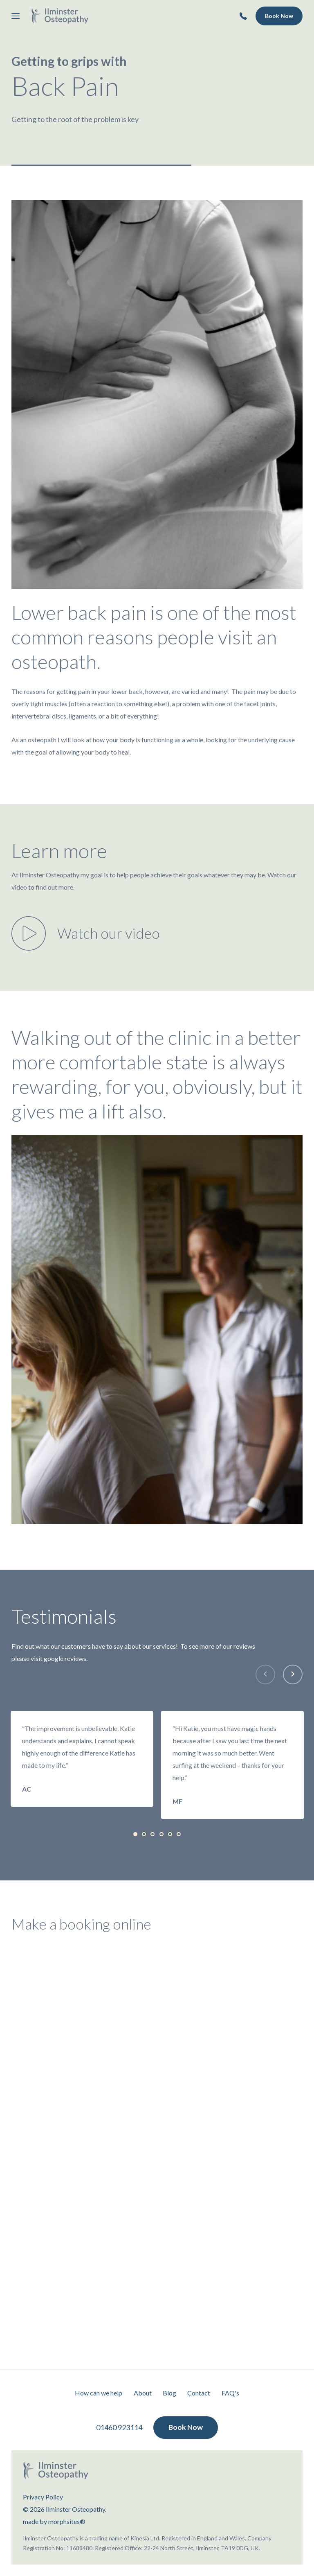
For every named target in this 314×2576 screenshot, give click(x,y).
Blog (169, 2393)
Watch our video (109, 933)
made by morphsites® (54, 2521)
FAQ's (231, 2393)
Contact (199, 2393)
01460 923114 (119, 2427)
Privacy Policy (43, 2497)
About (142, 2393)
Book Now (279, 15)
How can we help (98, 2393)
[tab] (135, 1834)
